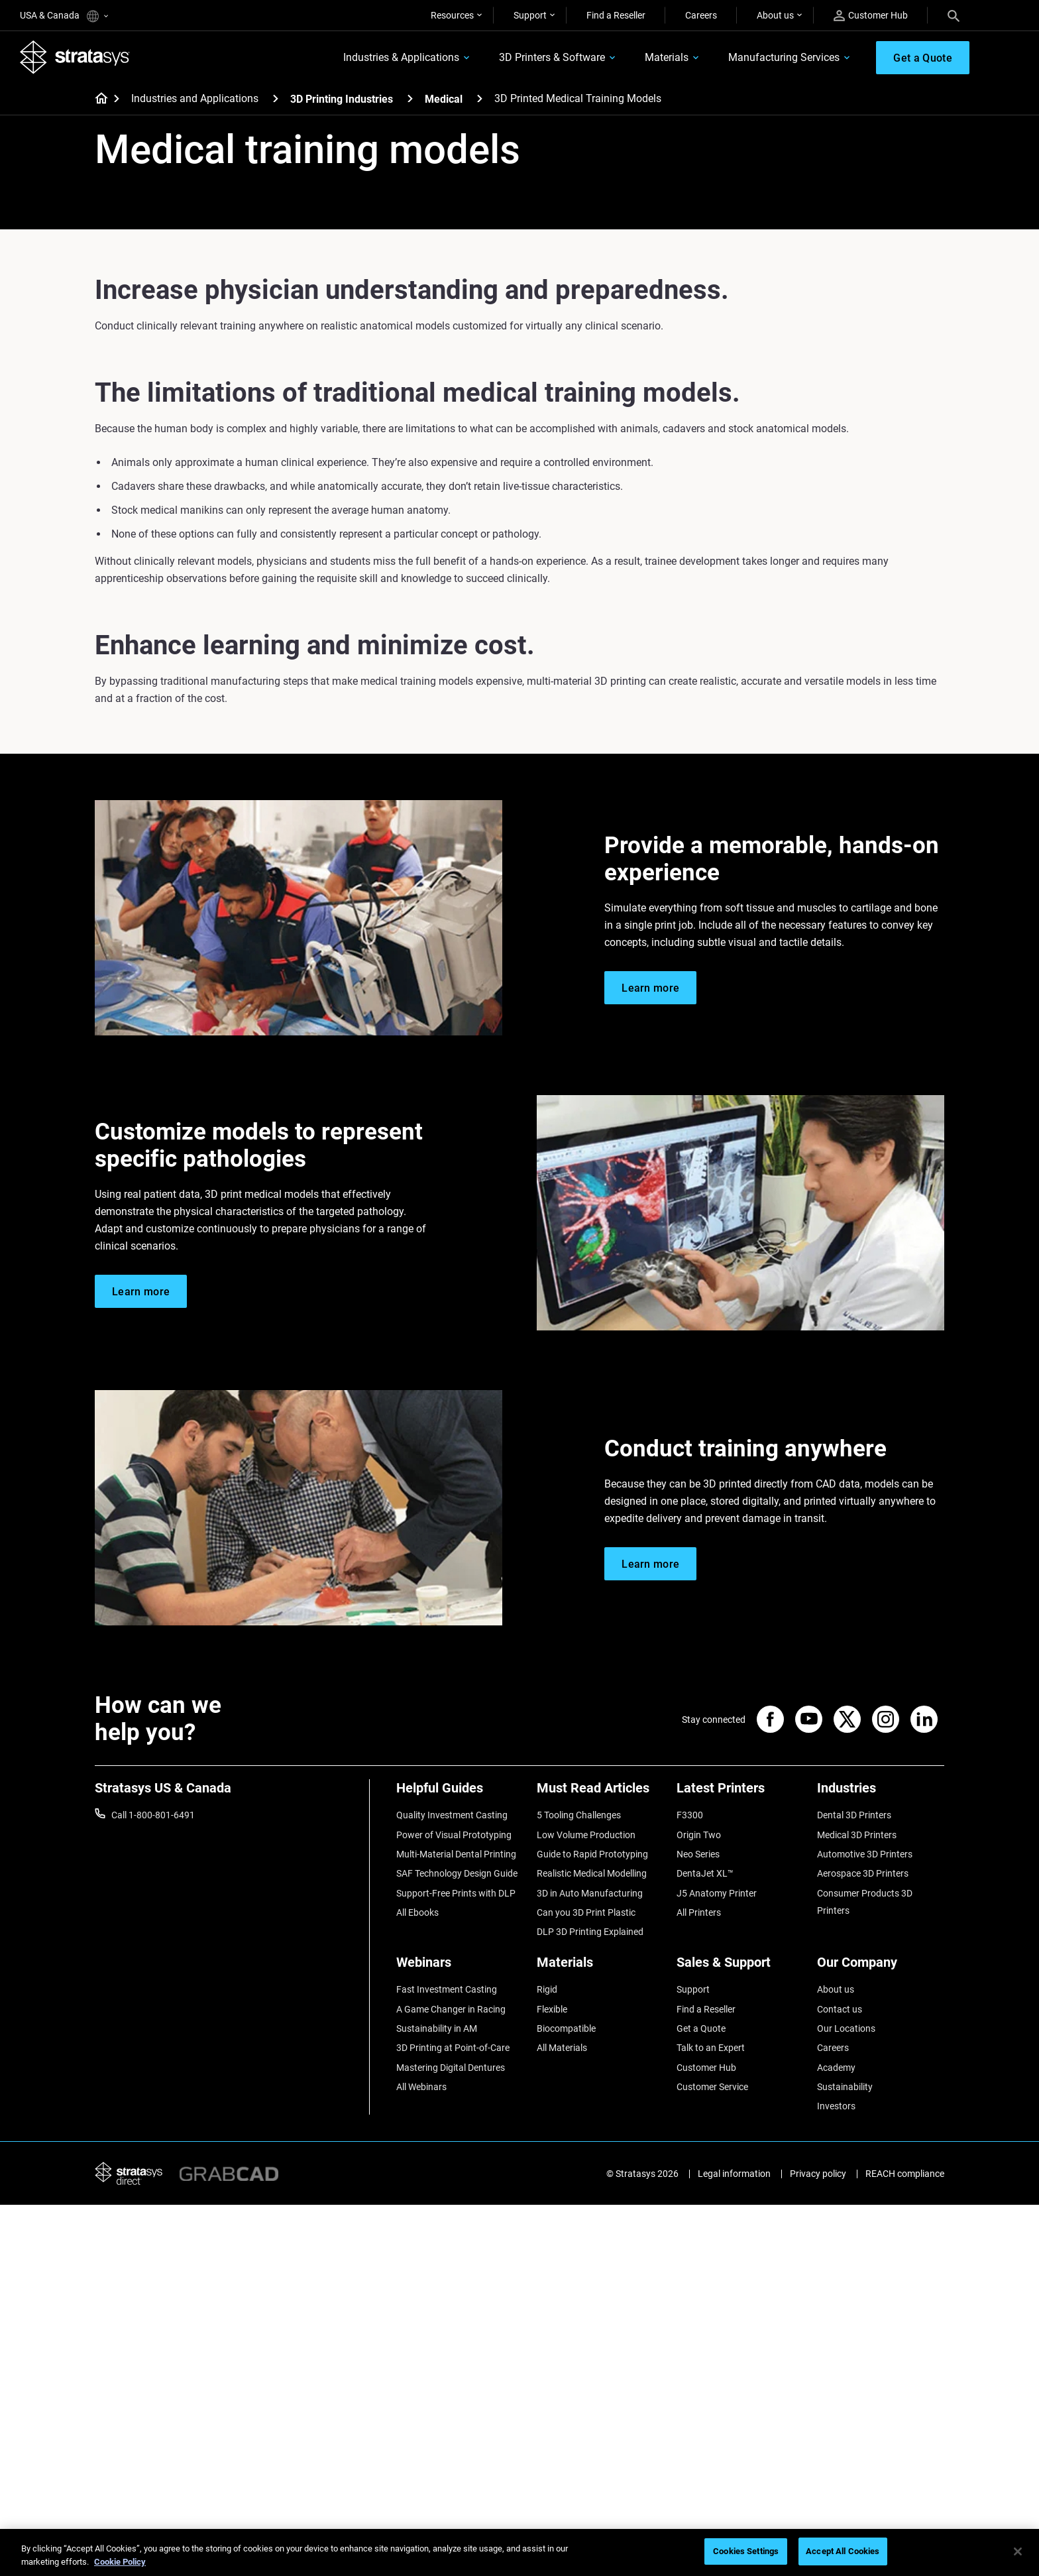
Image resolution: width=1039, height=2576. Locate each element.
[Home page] (97, 99)
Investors (836, 2106)
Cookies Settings (746, 2551)
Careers (701, 15)
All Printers (699, 1912)
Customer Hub (871, 15)
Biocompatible (566, 2028)
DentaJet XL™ (705, 1873)
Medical (444, 99)
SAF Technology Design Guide (457, 1873)
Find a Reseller (615, 15)
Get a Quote (701, 2028)
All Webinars (421, 2086)
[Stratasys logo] (75, 57)
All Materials (562, 2047)
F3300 (690, 1815)
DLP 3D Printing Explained (590, 1931)
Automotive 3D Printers (864, 1854)
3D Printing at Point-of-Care (453, 2047)
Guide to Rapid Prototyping (592, 1854)
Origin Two (699, 1835)
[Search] (953, 15)
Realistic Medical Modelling (592, 1873)
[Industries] (880, 1792)
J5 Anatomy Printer (717, 1893)
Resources (452, 15)
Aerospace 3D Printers (862, 1873)
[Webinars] (459, 1967)
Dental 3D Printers (854, 1815)
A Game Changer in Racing (451, 2009)
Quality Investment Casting (452, 1815)
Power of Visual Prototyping (454, 1835)
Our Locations (846, 2028)
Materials (666, 57)
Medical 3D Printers (857, 1835)
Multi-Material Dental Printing (456, 1854)
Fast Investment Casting (446, 1989)
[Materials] (600, 1967)
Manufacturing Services (784, 57)
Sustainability (845, 2086)
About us (775, 15)
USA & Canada (64, 16)
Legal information (734, 2173)
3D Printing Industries (341, 99)
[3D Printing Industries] (410, 98)
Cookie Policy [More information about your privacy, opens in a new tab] (120, 2562)
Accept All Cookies (842, 2551)
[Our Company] (880, 1967)
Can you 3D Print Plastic (586, 1912)
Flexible (552, 2009)
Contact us (839, 2009)
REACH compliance (904, 2173)
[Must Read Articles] (600, 1792)
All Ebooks (417, 1912)
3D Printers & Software (552, 57)
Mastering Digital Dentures (450, 2067)
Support (530, 15)
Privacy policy (818, 2173)
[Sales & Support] (740, 1967)
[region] (519, 2552)
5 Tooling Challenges (579, 1815)
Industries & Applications (401, 57)
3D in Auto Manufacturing (590, 1893)
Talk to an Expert (711, 2047)
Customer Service (712, 2086)
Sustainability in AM (436, 2028)
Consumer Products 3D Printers (864, 1902)
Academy (836, 2067)
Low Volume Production (586, 1835)
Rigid (547, 1989)
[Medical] (479, 98)
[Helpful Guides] (459, 1792)
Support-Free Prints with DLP (456, 1893)
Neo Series (698, 1854)
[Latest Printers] (740, 1792)
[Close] (1017, 2551)
